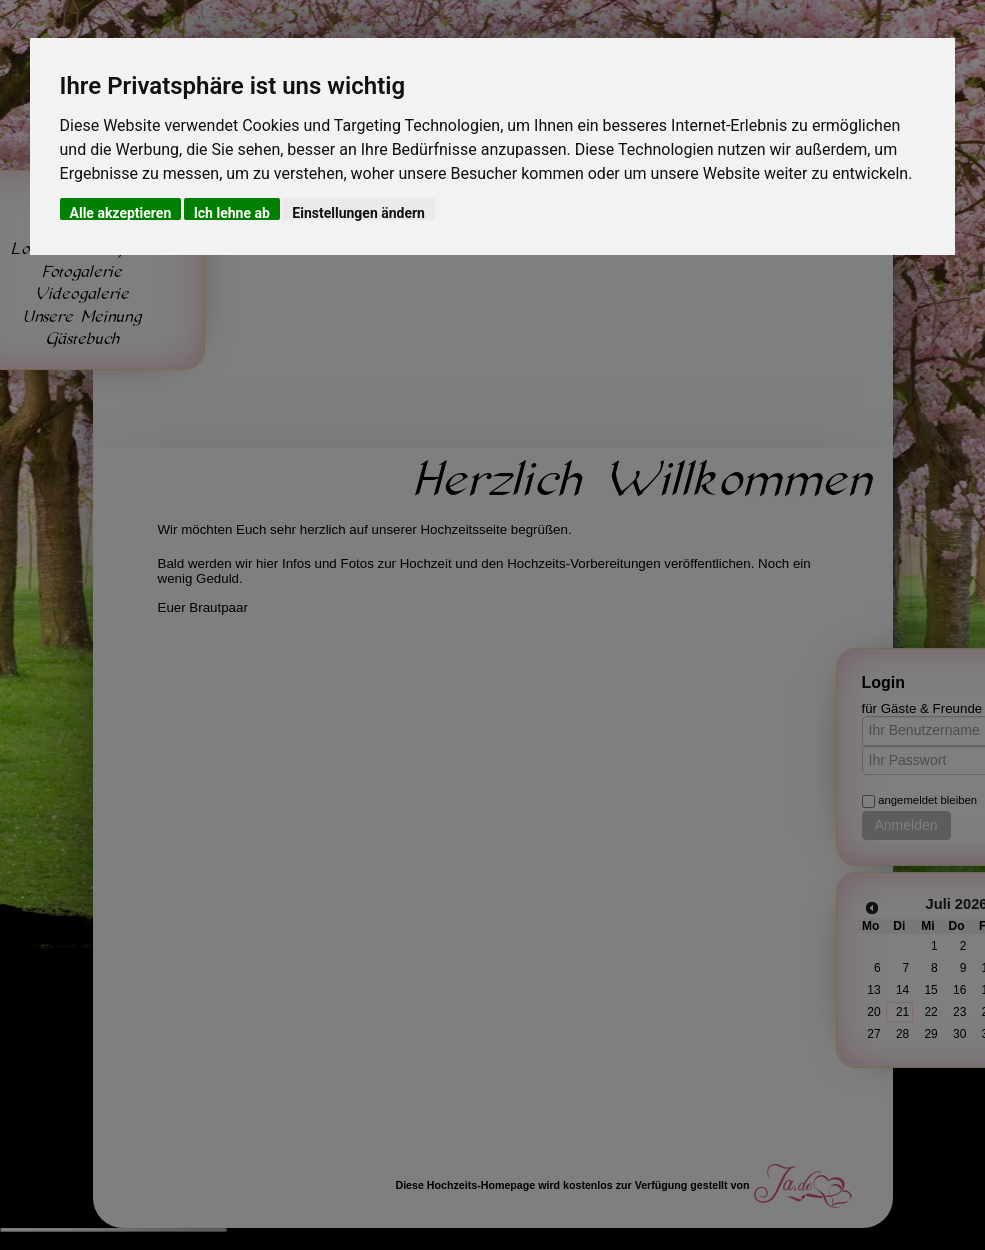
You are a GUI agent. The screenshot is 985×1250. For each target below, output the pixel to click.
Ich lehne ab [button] (232, 212)
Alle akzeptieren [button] (121, 212)
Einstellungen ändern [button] (358, 212)
